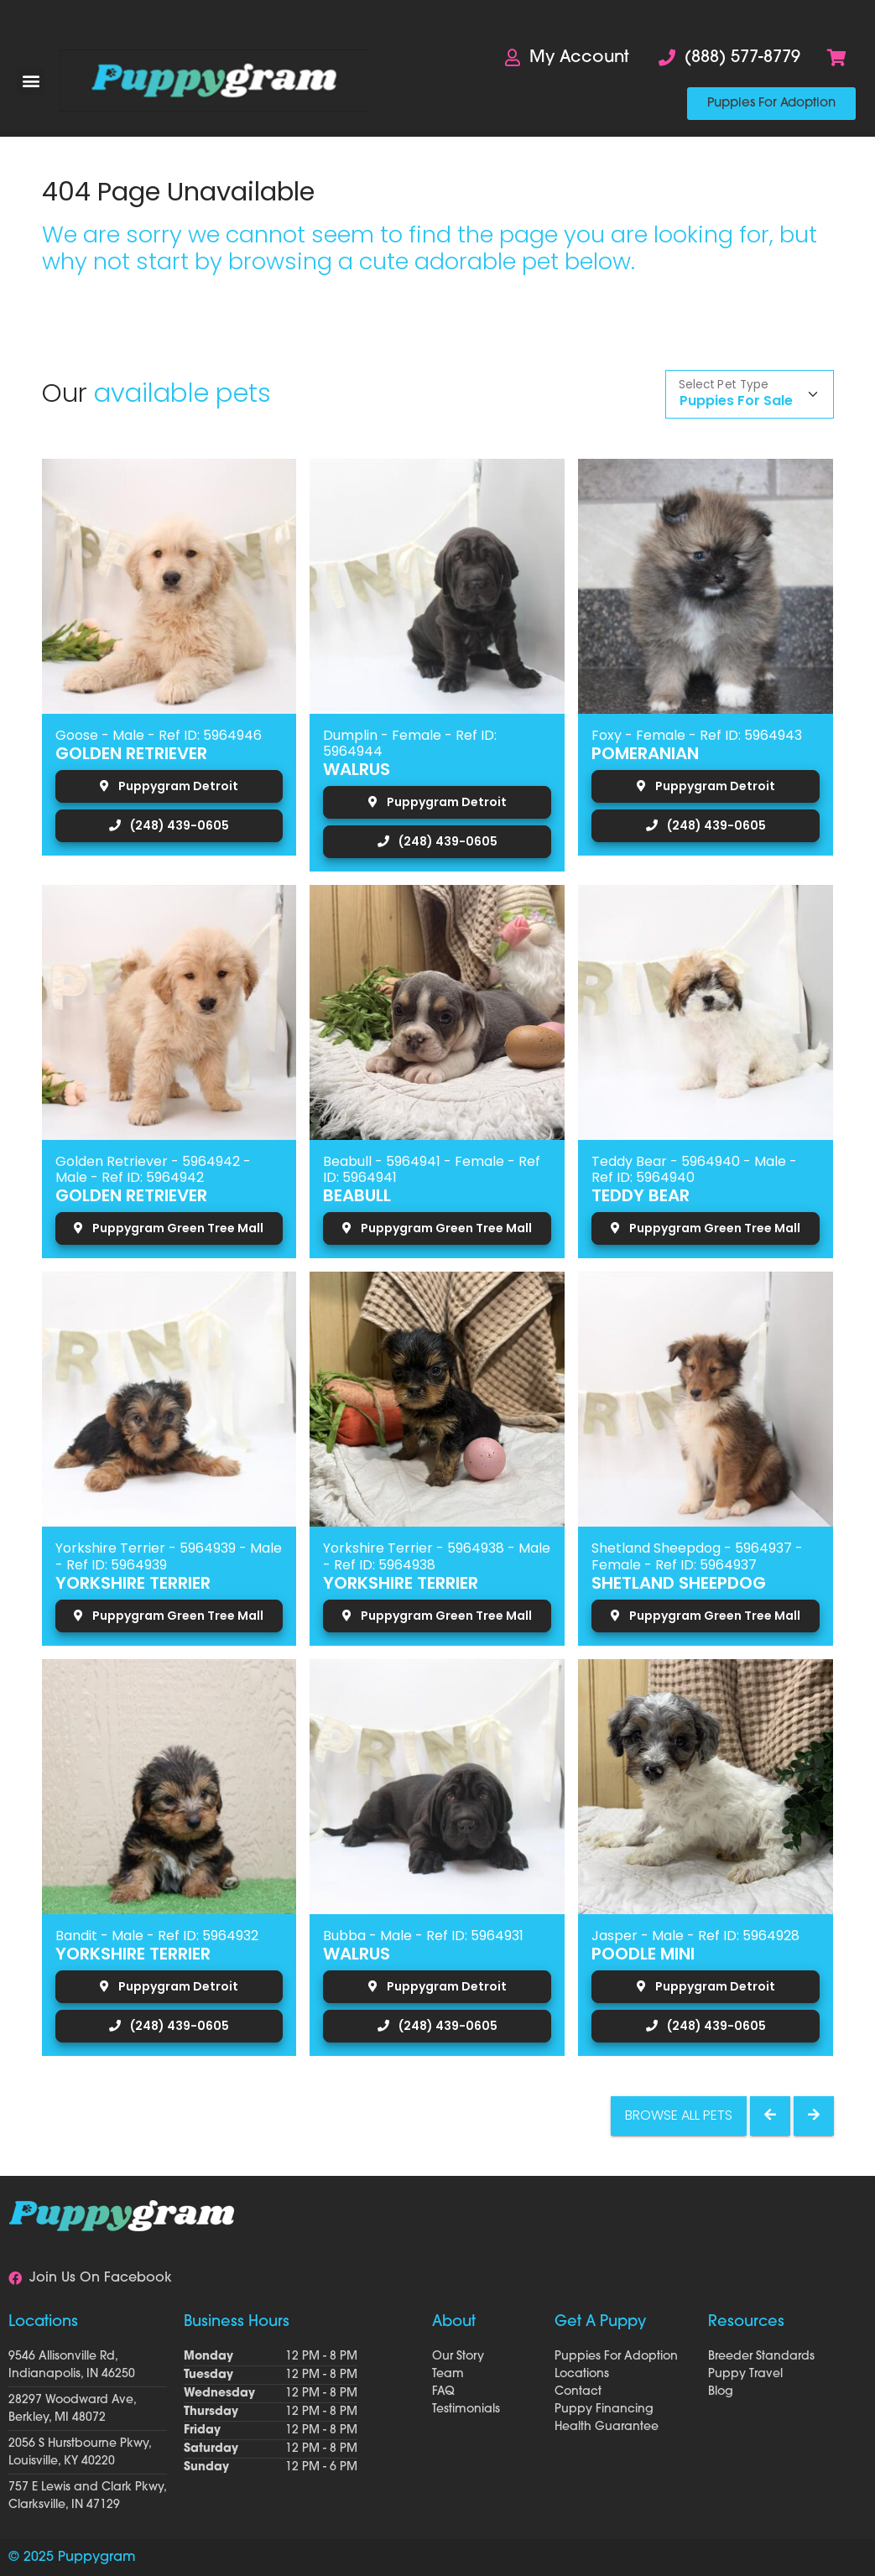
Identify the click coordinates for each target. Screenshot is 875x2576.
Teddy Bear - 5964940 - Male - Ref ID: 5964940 (694, 1169)
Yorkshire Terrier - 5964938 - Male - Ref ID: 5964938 (436, 1556)
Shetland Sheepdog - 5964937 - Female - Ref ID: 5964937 (697, 1556)
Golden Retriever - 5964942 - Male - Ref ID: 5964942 (153, 1169)
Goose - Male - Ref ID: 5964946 (158, 735)
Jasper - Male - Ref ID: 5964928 (695, 1935)
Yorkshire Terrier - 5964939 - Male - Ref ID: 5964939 (168, 1556)
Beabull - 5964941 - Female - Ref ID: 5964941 (431, 1169)
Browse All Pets (678, 2115)
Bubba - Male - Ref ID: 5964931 (423, 1935)
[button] (30, 81)
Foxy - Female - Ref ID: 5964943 (696, 735)
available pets (182, 393)
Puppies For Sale (736, 400)
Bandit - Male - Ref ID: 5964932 (156, 1935)
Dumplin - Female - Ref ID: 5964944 (410, 743)
